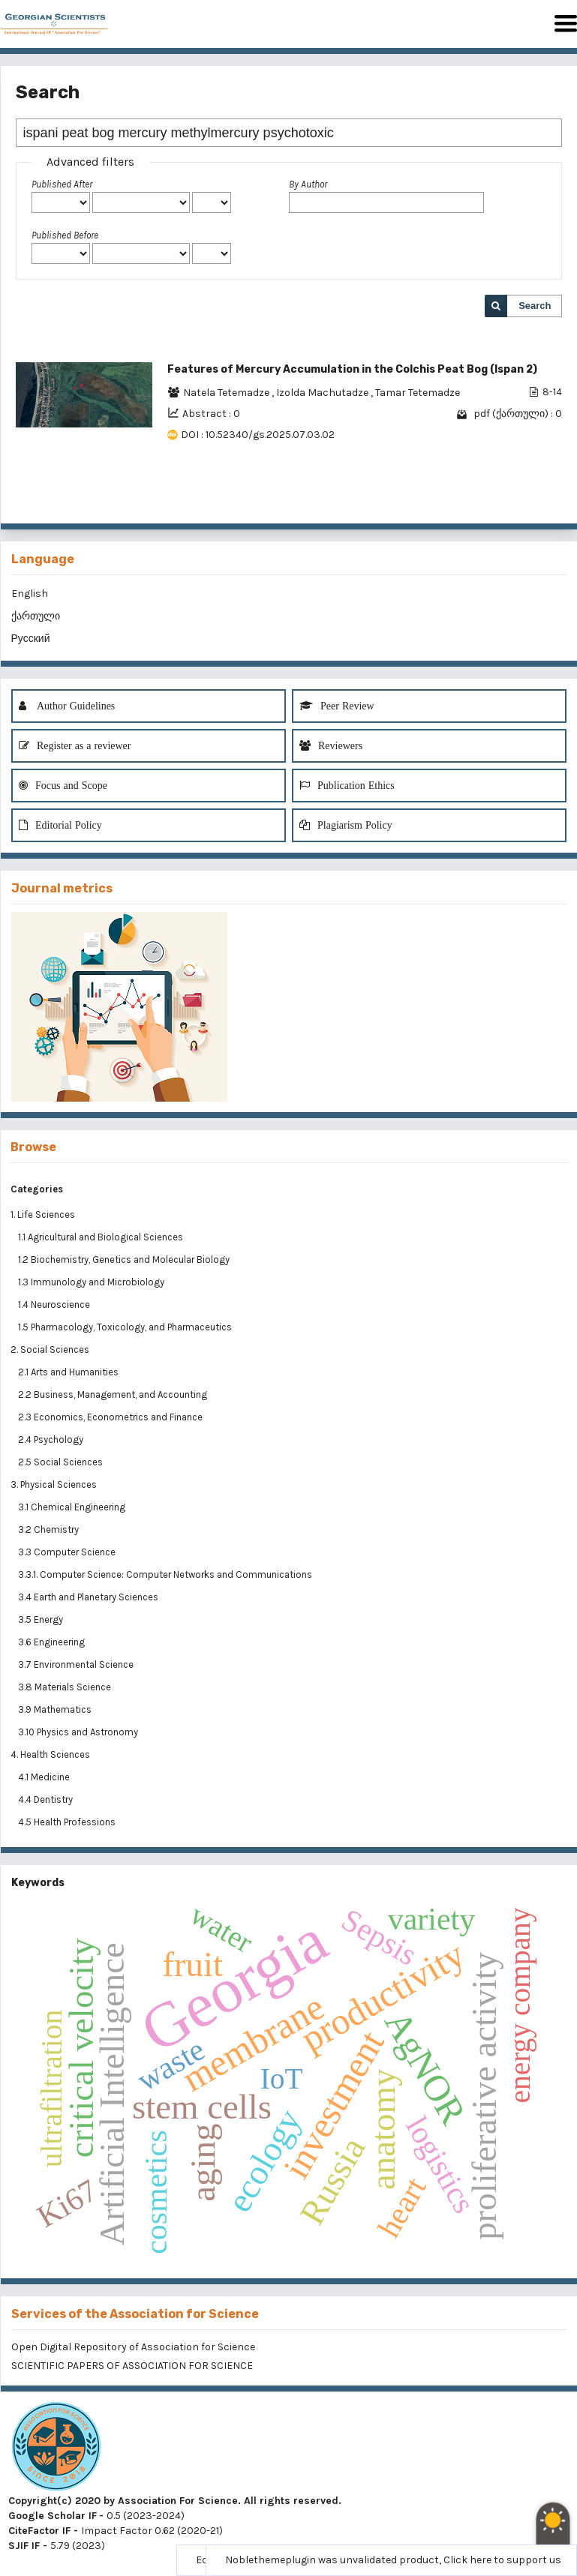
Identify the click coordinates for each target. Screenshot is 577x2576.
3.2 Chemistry (49, 1529)
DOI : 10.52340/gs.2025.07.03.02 (258, 434)
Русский (30, 638)
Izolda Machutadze (323, 392)
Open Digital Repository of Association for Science (133, 2347)
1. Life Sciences (43, 1214)
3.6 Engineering (52, 1642)
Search (534, 305)
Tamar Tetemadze (417, 392)
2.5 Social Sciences (61, 1462)
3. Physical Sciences (54, 1484)
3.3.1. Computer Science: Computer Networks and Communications (165, 1574)
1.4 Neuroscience (55, 1304)
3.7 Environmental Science (77, 1664)
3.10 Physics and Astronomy (79, 1732)
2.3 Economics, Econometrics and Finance (111, 1417)
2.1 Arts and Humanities (69, 1372)
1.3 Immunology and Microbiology (92, 1282)
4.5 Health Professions (68, 1822)
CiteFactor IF (39, 2530)
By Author (308, 184)
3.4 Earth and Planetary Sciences (89, 1597)
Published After (62, 184)
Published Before (65, 235)
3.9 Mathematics (56, 1709)
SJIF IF (24, 2545)
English (29, 593)
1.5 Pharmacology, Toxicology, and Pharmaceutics (126, 1327)
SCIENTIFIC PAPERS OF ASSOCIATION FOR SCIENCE (132, 2365)
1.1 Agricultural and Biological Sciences (101, 1237)
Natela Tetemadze (227, 392)
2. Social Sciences (50, 1349)
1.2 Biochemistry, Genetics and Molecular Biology (125, 1259)
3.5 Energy (41, 1619)
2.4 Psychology (52, 1439)
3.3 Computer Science (68, 1552)
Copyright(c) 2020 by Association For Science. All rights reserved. (174, 2500)
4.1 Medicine (45, 1777)
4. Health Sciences (50, 1754)
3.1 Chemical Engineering (73, 1507)
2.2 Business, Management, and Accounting (113, 1394)
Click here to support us (502, 2560)
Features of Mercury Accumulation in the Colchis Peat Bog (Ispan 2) (352, 369)
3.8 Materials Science (65, 1687)
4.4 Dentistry (46, 1799)
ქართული (35, 616)
